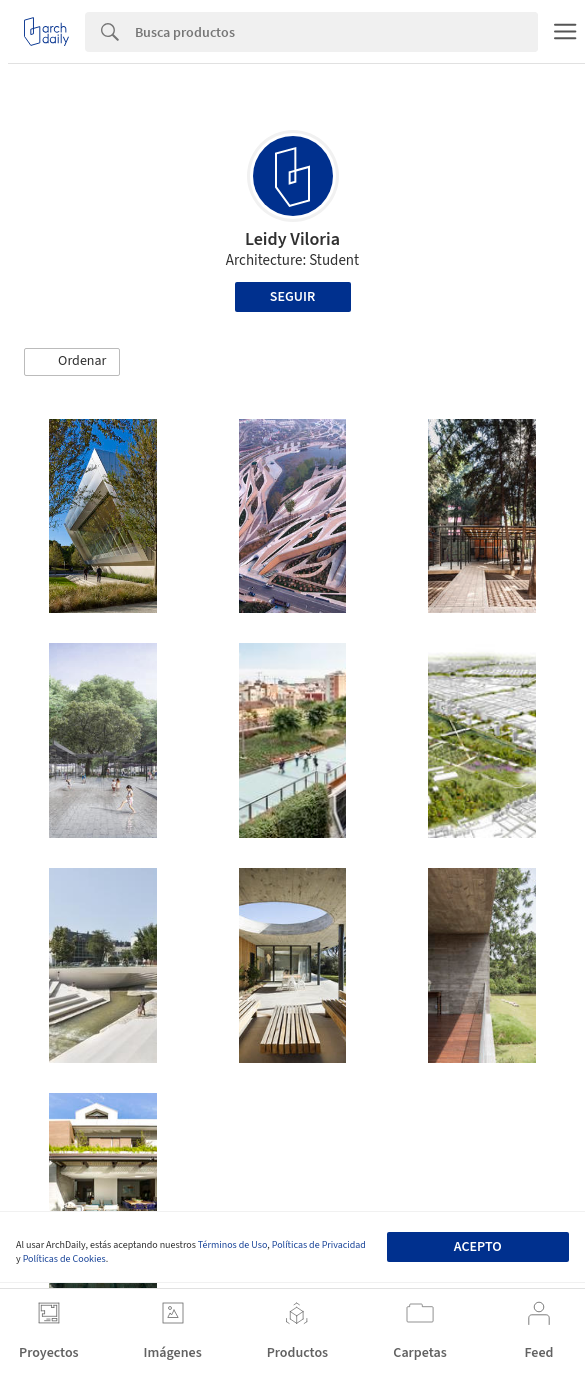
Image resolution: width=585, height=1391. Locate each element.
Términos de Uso (232, 1245)
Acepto (478, 1247)
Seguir (292, 297)
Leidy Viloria (292, 239)
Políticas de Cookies (64, 1259)
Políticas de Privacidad (319, 1245)
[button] (72, 362)
